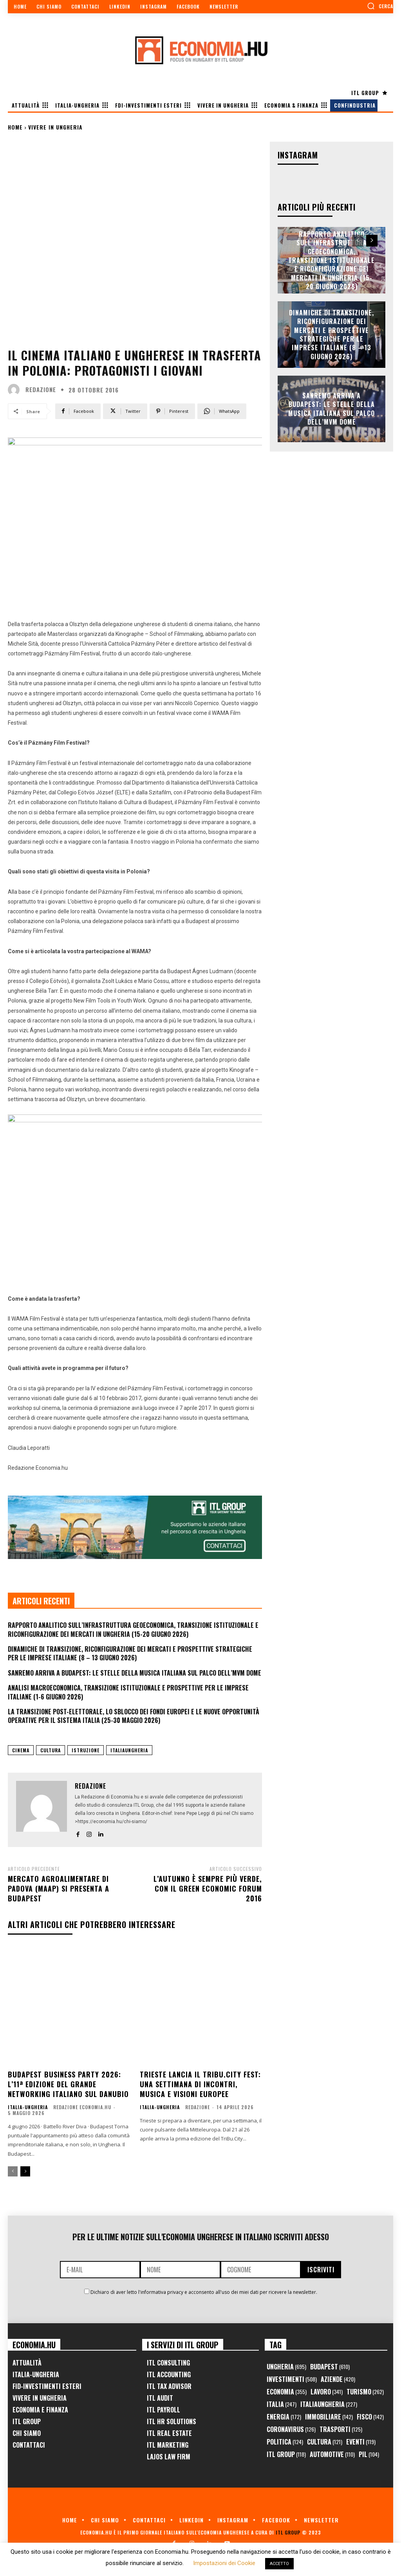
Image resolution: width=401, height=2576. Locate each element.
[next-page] (25, 2171)
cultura (50, 1750)
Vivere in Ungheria (55, 127)
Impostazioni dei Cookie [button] (224, 2563)
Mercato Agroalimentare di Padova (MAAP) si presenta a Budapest (58, 1888)
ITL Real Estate (169, 2433)
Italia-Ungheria (28, 2107)
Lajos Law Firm (168, 2456)
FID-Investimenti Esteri (47, 2386)
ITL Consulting (168, 2362)
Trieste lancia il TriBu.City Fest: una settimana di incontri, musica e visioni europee (200, 2084)
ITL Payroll (163, 2409)
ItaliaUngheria (129, 1750)
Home (15, 127)
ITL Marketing (167, 2445)
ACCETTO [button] (279, 2563)
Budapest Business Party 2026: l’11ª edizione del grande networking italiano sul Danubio (68, 2084)
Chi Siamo (27, 2433)
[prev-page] (13, 2171)
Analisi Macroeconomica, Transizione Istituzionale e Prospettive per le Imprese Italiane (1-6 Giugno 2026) (128, 1692)
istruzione (85, 1750)
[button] (380, 6)
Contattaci (29, 2445)
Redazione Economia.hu (82, 2107)
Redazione (40, 389)
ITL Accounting (169, 2374)
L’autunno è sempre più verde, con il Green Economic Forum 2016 (208, 1888)
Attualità (27, 2362)
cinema (20, 1750)
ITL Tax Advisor (169, 2386)
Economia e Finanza (40, 2409)
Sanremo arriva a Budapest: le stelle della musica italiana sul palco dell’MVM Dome (134, 1673)
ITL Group (27, 2421)
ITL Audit (160, 2398)
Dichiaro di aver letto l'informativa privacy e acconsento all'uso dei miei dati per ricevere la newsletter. (203, 2292)
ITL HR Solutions (171, 2421)
